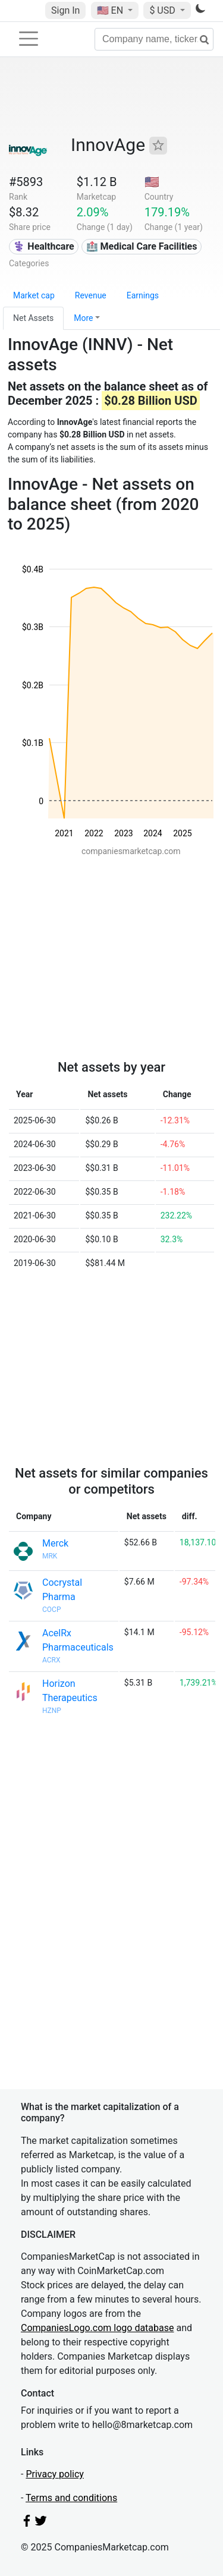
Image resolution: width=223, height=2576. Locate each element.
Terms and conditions (71, 2497)
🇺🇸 (111, 10)
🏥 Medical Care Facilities (141, 246)
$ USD (163, 10)
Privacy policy (55, 2474)
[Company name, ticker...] (154, 39)
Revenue (90, 295)
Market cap (34, 295)
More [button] (83, 318)
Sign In (65, 10)
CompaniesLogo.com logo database (97, 2327)
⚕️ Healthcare (43, 246)
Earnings (143, 295)
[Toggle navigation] (29, 38)
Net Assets (33, 318)
